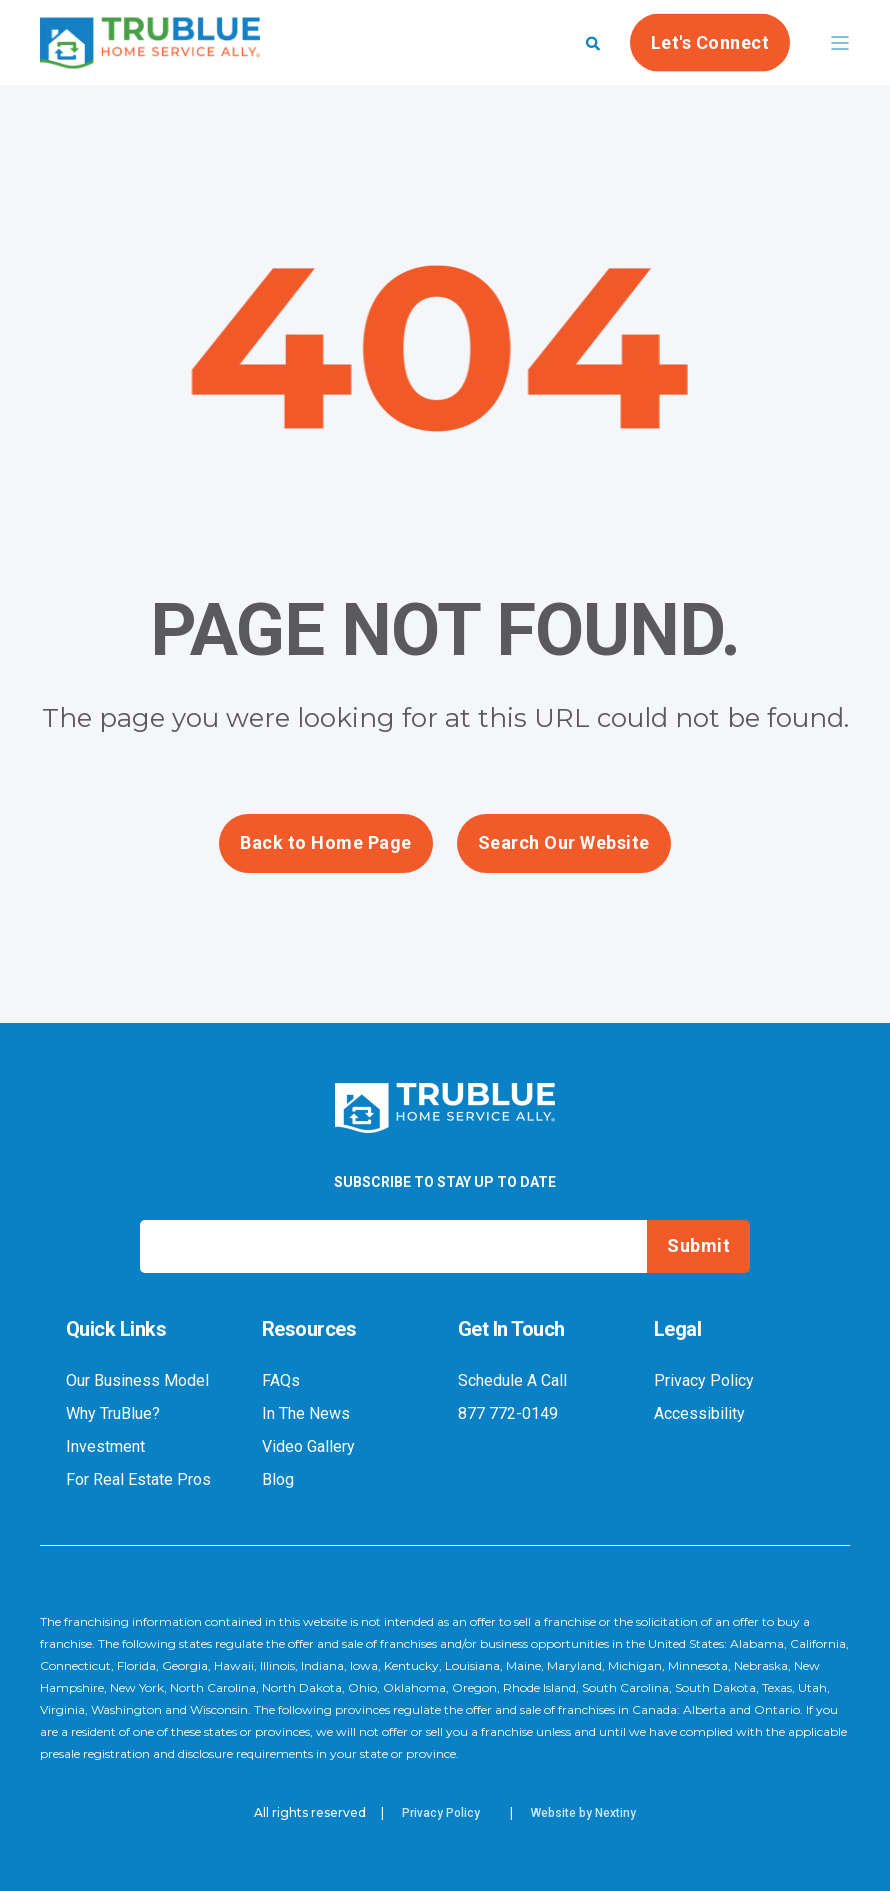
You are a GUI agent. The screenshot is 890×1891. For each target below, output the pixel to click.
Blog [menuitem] (278, 1480)
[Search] (593, 42)
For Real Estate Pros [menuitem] (138, 1480)
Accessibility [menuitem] (699, 1414)
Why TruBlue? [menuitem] (113, 1414)
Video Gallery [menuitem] (308, 1447)
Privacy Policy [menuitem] (704, 1381)
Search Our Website (564, 842)
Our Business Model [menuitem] (137, 1381)
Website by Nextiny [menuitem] (583, 1813)
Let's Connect (710, 41)
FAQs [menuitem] (281, 1381)
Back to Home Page (326, 842)
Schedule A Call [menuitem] (512, 1381)
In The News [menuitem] (306, 1414)
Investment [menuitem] (105, 1447)
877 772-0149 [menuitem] (508, 1414)
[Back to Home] (150, 55)
